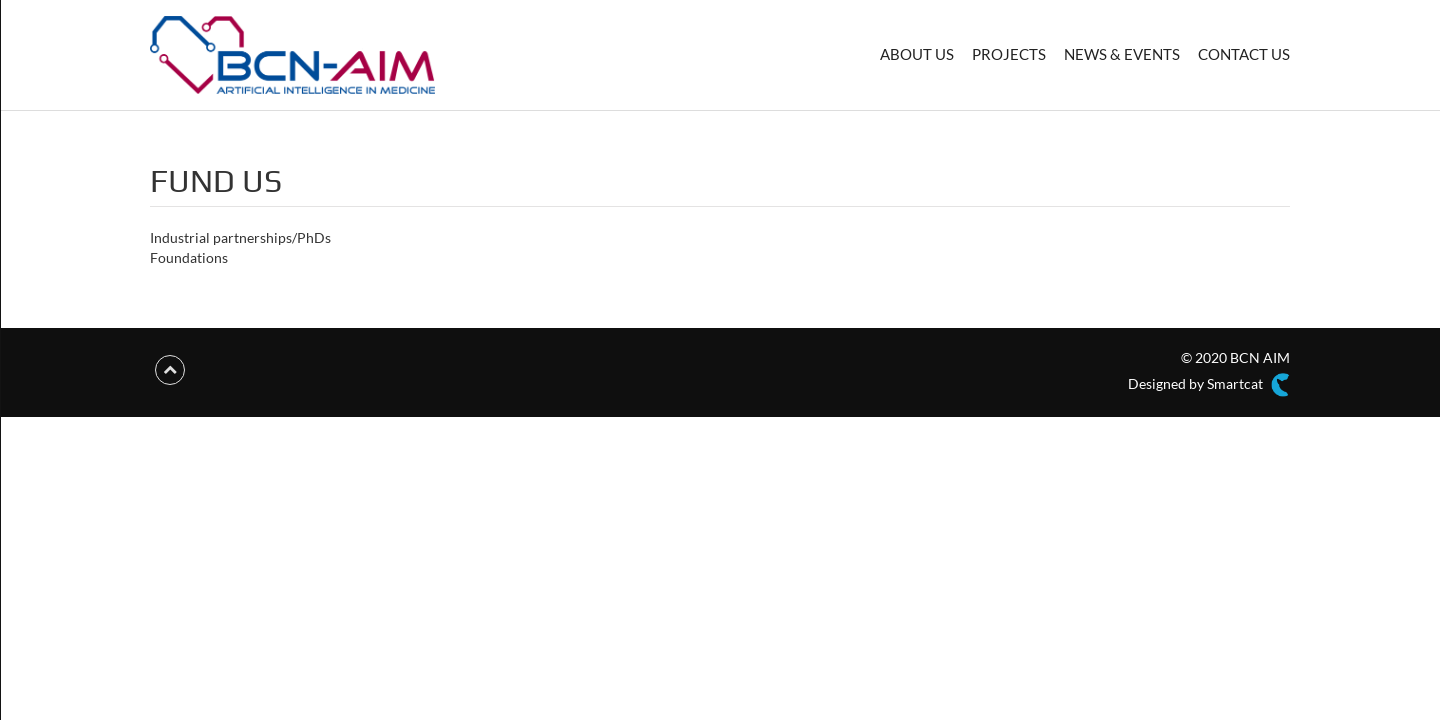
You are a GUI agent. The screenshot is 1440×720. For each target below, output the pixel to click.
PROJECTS (1009, 54)
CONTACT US (1244, 54)
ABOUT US (917, 54)
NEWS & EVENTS (1122, 54)
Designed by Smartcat (1209, 385)
